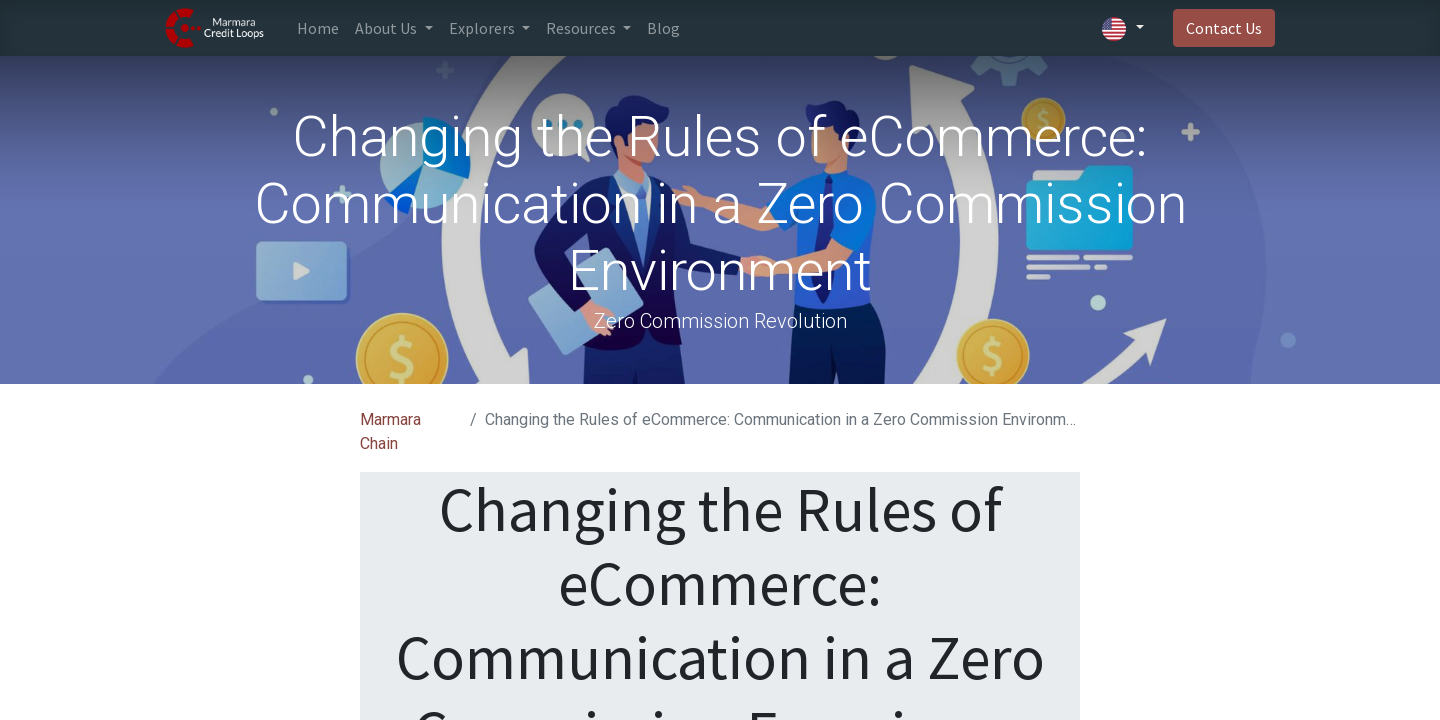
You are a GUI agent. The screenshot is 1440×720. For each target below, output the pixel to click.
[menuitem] (318, 28)
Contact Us (1224, 28)
